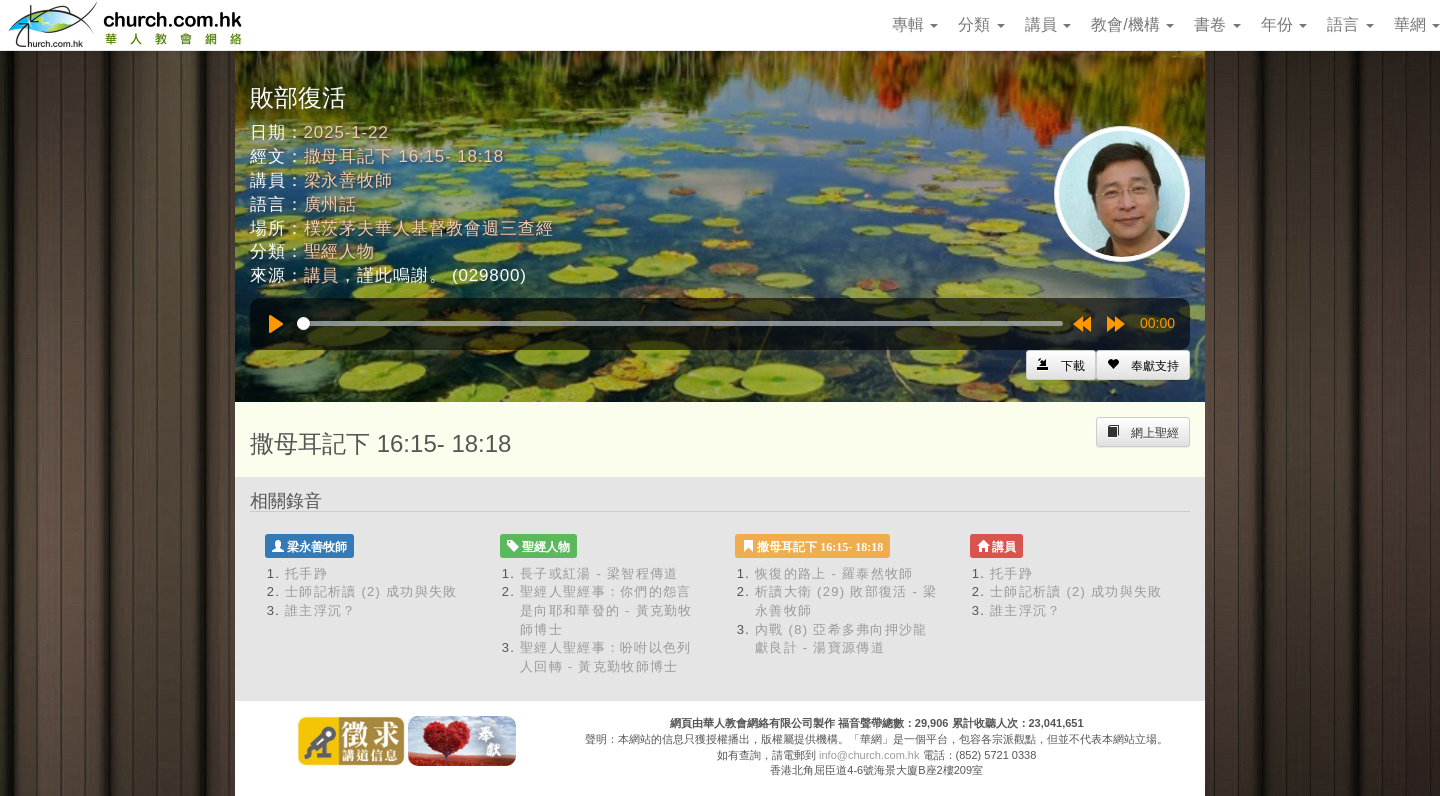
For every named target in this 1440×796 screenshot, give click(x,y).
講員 (1048, 24)
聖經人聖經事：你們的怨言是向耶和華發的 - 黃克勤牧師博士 (606, 610)
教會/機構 (1132, 24)
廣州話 (331, 204)
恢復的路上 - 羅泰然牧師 (834, 573)
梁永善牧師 (348, 180)
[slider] (680, 323)
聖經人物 (339, 251)
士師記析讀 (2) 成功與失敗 (371, 591)
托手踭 (306, 573)
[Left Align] (1143, 365)
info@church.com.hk (869, 755)
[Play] (276, 324)
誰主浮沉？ (321, 610)
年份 (1284, 24)
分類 (981, 24)
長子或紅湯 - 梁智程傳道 (599, 573)
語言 (1350, 24)
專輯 (915, 24)
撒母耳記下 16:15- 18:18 (404, 156)
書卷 (1217, 24)
